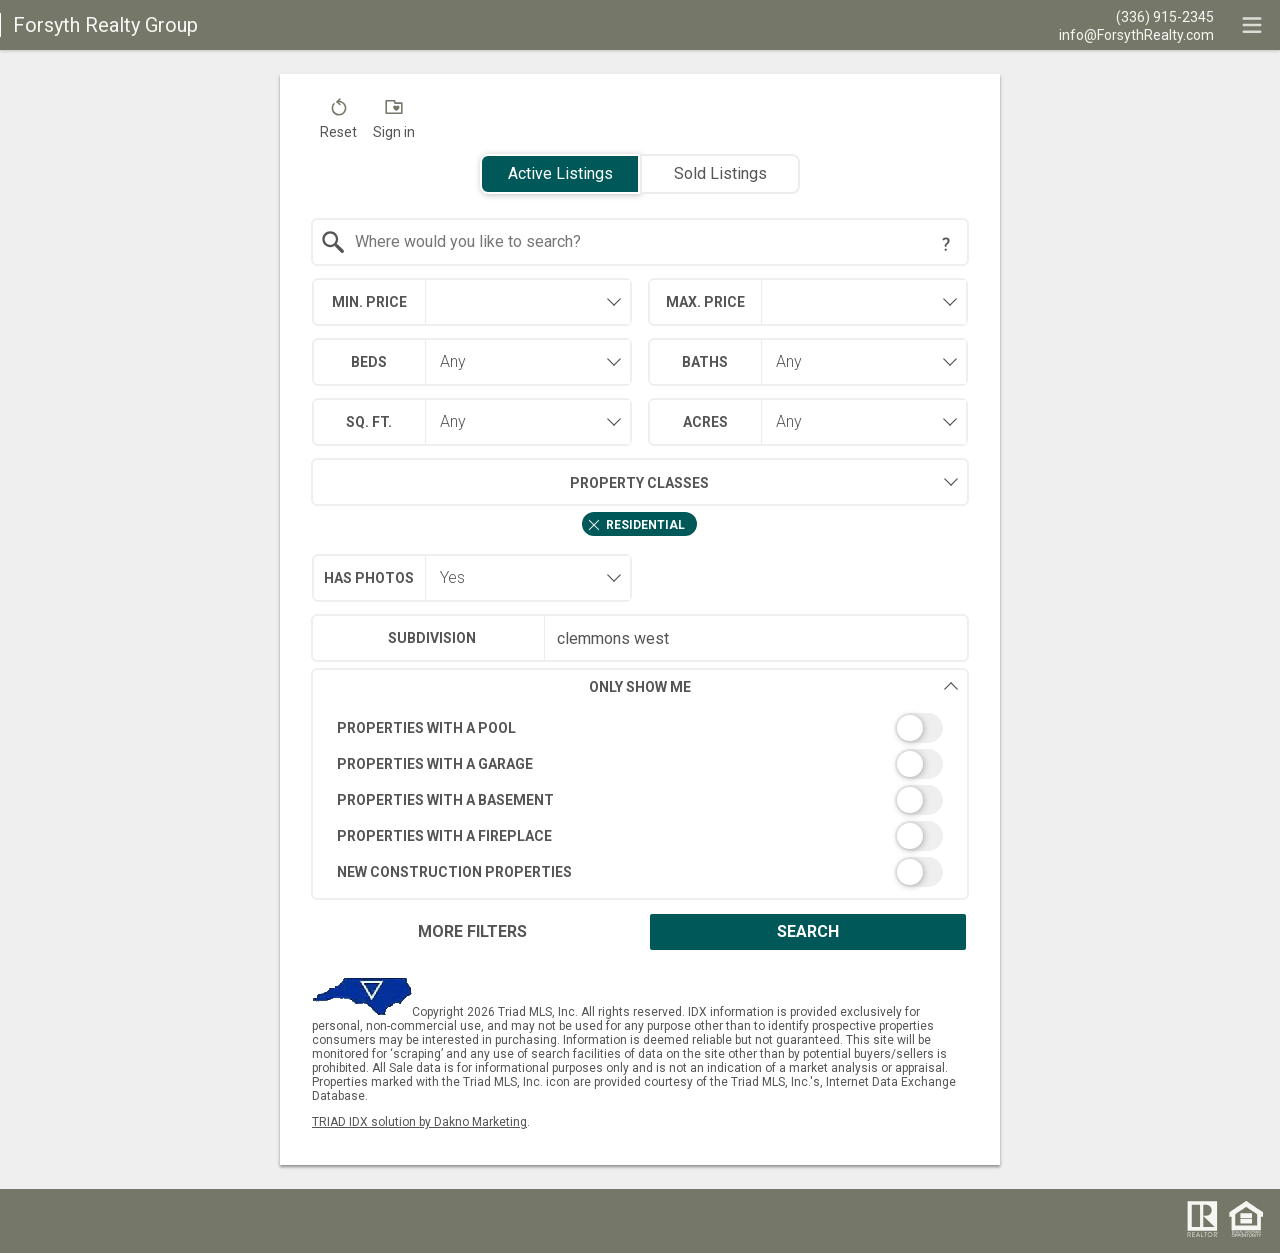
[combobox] (640, 242)
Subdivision (432, 638)
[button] (338, 123)
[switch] (640, 728)
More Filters (472, 931)
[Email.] (1136, 34)
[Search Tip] (946, 244)
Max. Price (705, 302)
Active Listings (560, 173)
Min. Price (369, 302)
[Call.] (1136, 16)
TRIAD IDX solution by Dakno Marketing (419, 1122)
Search (808, 931)
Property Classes (510, 482)
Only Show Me (774, 686)
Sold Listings (720, 173)
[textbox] (652, 242)
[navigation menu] (1252, 25)
